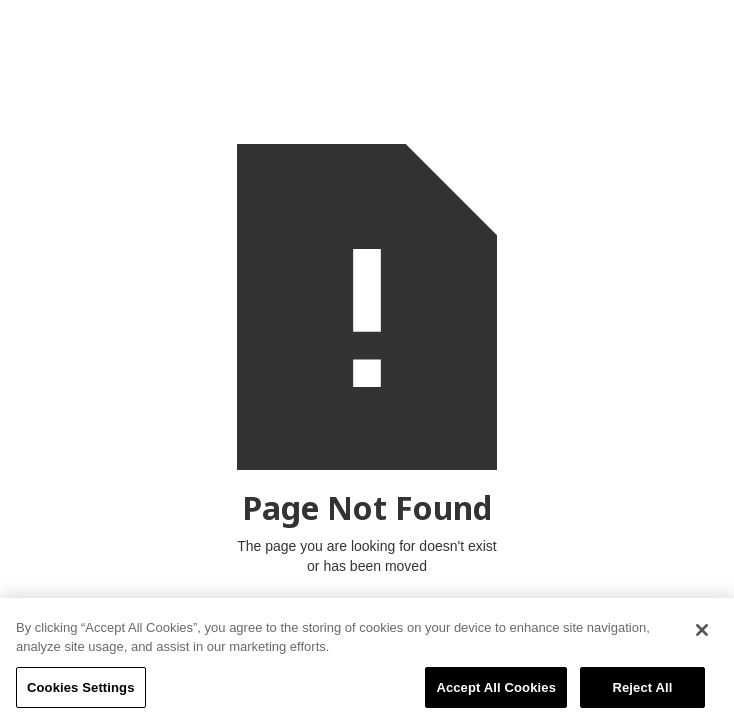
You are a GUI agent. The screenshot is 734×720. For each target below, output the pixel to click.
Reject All (642, 691)
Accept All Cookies (496, 691)
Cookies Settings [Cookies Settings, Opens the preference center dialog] (81, 691)
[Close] (702, 634)
